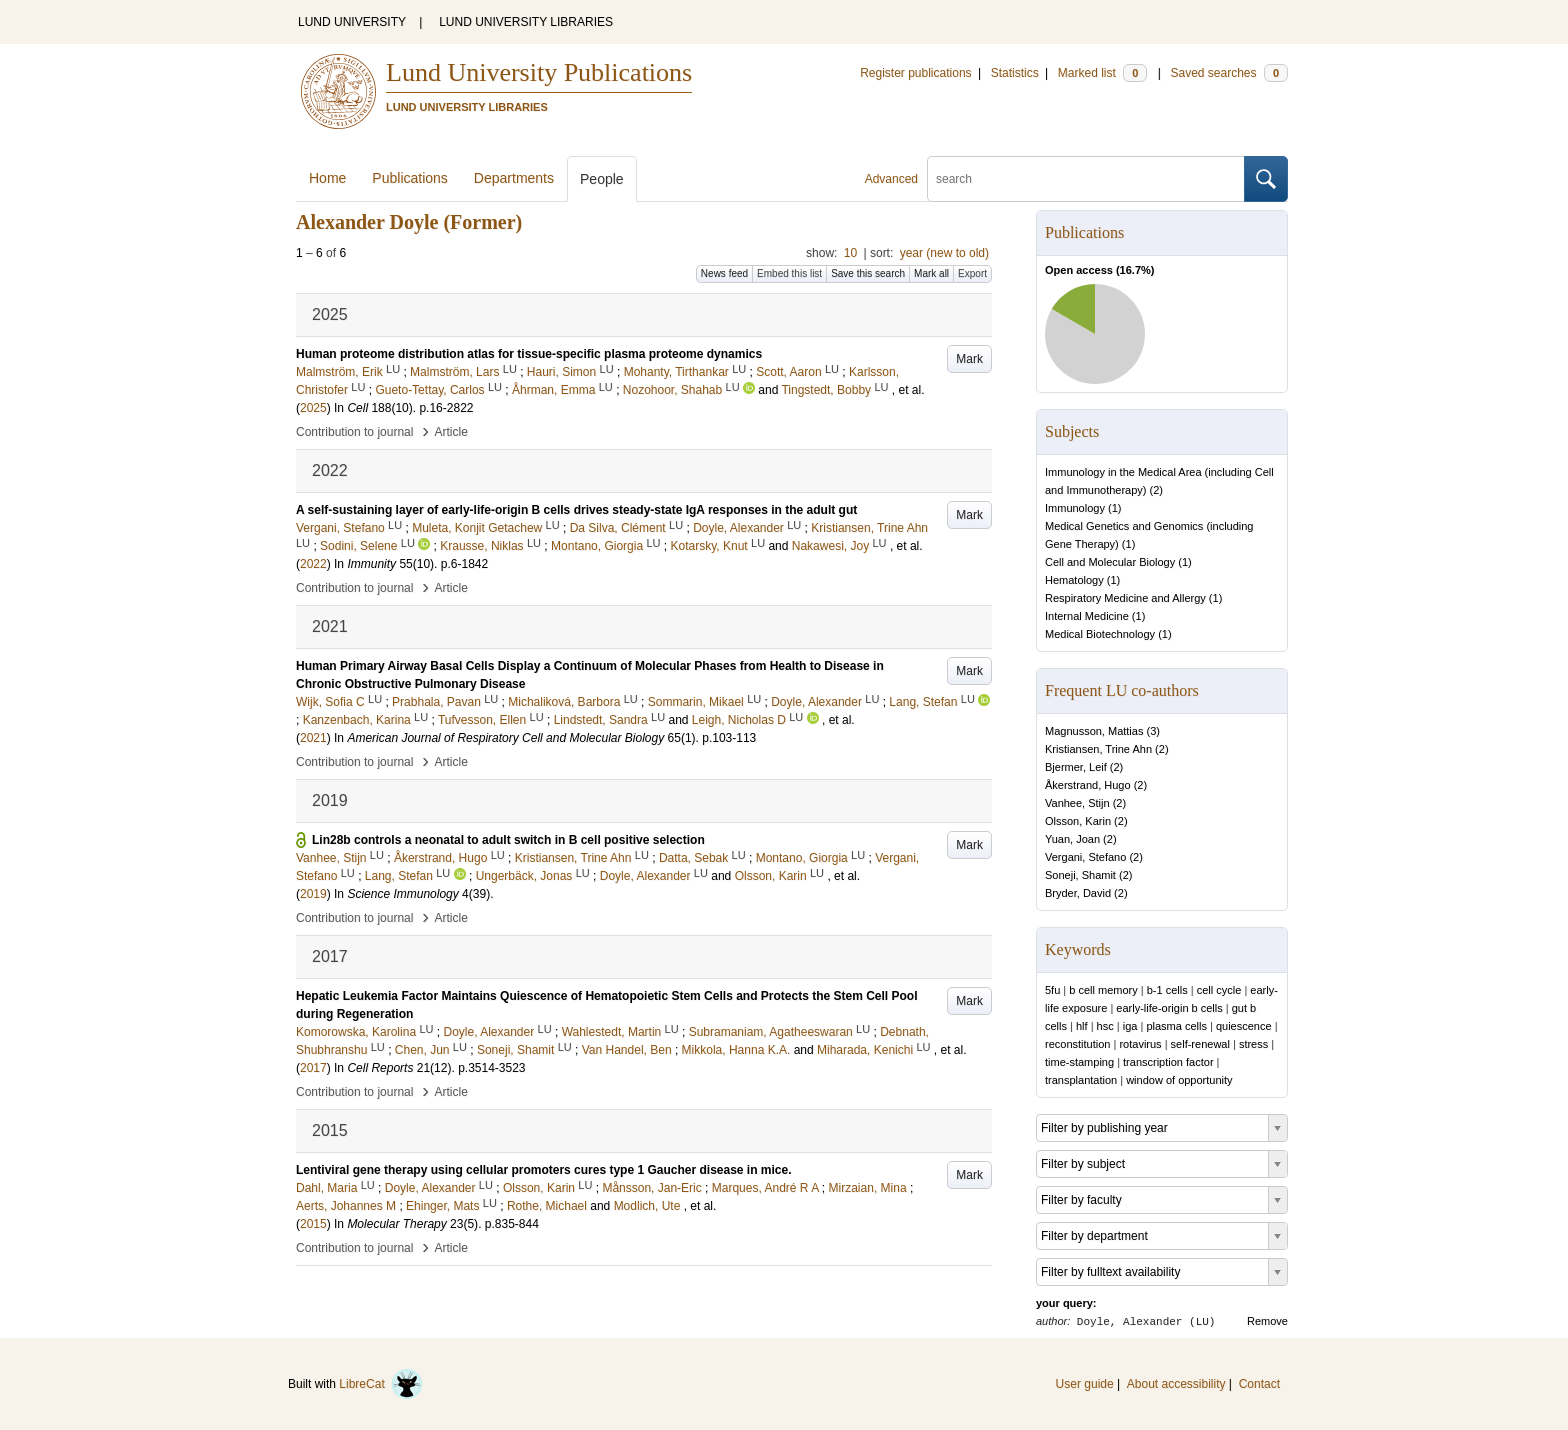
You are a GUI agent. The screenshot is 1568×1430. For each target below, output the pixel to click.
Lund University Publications (539, 72)
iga (1130, 1026)
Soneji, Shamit (1080, 875)
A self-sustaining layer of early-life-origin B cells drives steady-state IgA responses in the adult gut (576, 510)
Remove (1267, 1321)
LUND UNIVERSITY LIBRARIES (526, 22)
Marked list (1102, 73)
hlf (1082, 1026)
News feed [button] (724, 273)
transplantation (1081, 1080)
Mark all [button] (931, 273)
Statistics (1015, 73)
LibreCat (381, 1384)
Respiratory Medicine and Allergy (1125, 598)
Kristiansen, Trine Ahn (1098, 749)
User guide (1085, 1384)
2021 (313, 738)
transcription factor (1168, 1062)
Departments (514, 178)
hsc (1105, 1026)
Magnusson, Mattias (1094, 731)
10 (850, 253)
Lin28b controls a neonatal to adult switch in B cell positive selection (508, 840)
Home (327, 178)
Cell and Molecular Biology (1110, 562)
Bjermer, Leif (1076, 767)
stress (1253, 1044)
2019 (313, 894)
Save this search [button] (868, 273)
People (602, 179)
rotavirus (1140, 1044)
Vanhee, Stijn (1077, 803)
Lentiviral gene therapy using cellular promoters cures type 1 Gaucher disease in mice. (544, 1170)
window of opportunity (1179, 1080)
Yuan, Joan (1072, 839)
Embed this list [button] (789, 273)
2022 (313, 564)
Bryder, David (1078, 893)
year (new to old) (944, 253)
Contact (1259, 1384)
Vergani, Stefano (1085, 857)
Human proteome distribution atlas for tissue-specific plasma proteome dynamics (529, 354)
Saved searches (1229, 73)
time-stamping (1079, 1062)
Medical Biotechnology (1100, 634)
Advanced (891, 179)
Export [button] (972, 273)
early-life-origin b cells (1169, 1008)
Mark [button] (969, 359)
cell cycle (1219, 990)
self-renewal (1200, 1044)
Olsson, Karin (1078, 821)
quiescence (1244, 1026)
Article (451, 432)
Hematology (1074, 580)
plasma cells (1176, 1026)
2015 (313, 1224)
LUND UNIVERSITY (352, 22)
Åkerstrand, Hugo (1088, 785)
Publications (410, 178)
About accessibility (1176, 1384)
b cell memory (1103, 990)
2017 (313, 1068)
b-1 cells (1167, 990)
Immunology (1075, 508)
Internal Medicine (1087, 616)
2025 (313, 408)
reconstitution (1077, 1044)
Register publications (915, 73)
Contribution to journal (354, 432)
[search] (1086, 179)
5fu (1052, 990)
